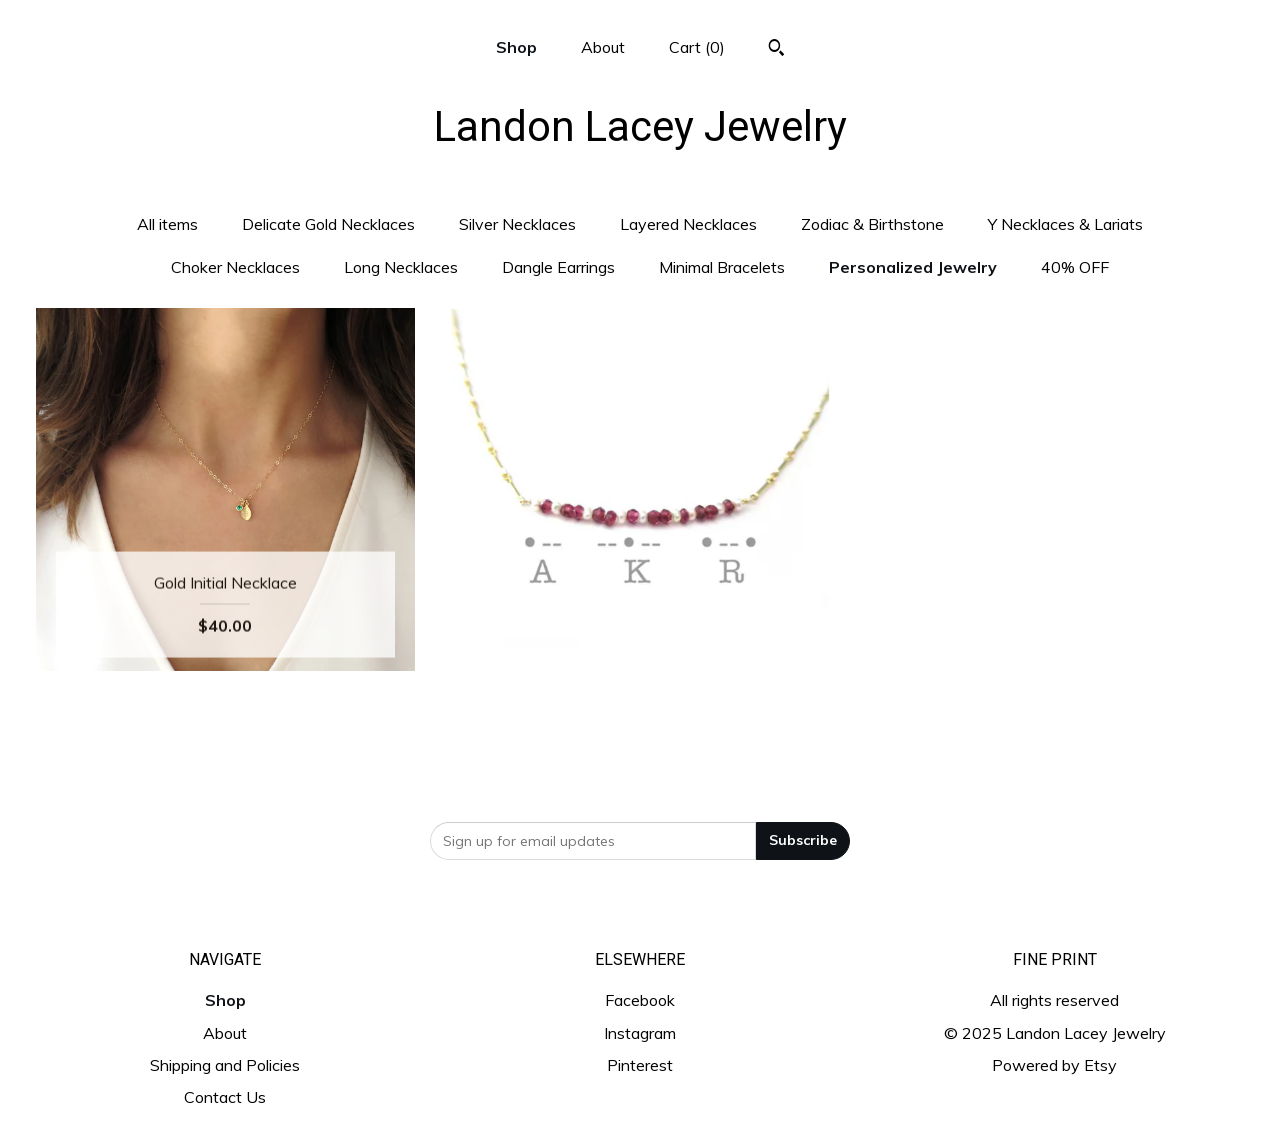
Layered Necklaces (688, 224)
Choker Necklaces (235, 267)
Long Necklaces (401, 267)
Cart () (697, 47)
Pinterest (640, 1065)
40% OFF (1075, 267)
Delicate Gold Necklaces (328, 224)
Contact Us (225, 1097)
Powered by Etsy (1054, 1065)
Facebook (640, 1000)
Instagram (640, 1033)
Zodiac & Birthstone (872, 224)
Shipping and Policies (225, 1065)
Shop (516, 47)
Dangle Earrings (558, 267)
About (603, 47)
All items (167, 224)
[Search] (776, 50)
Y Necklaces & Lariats (1065, 224)
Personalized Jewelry (913, 267)
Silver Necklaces (517, 224)
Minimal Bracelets (722, 267)
